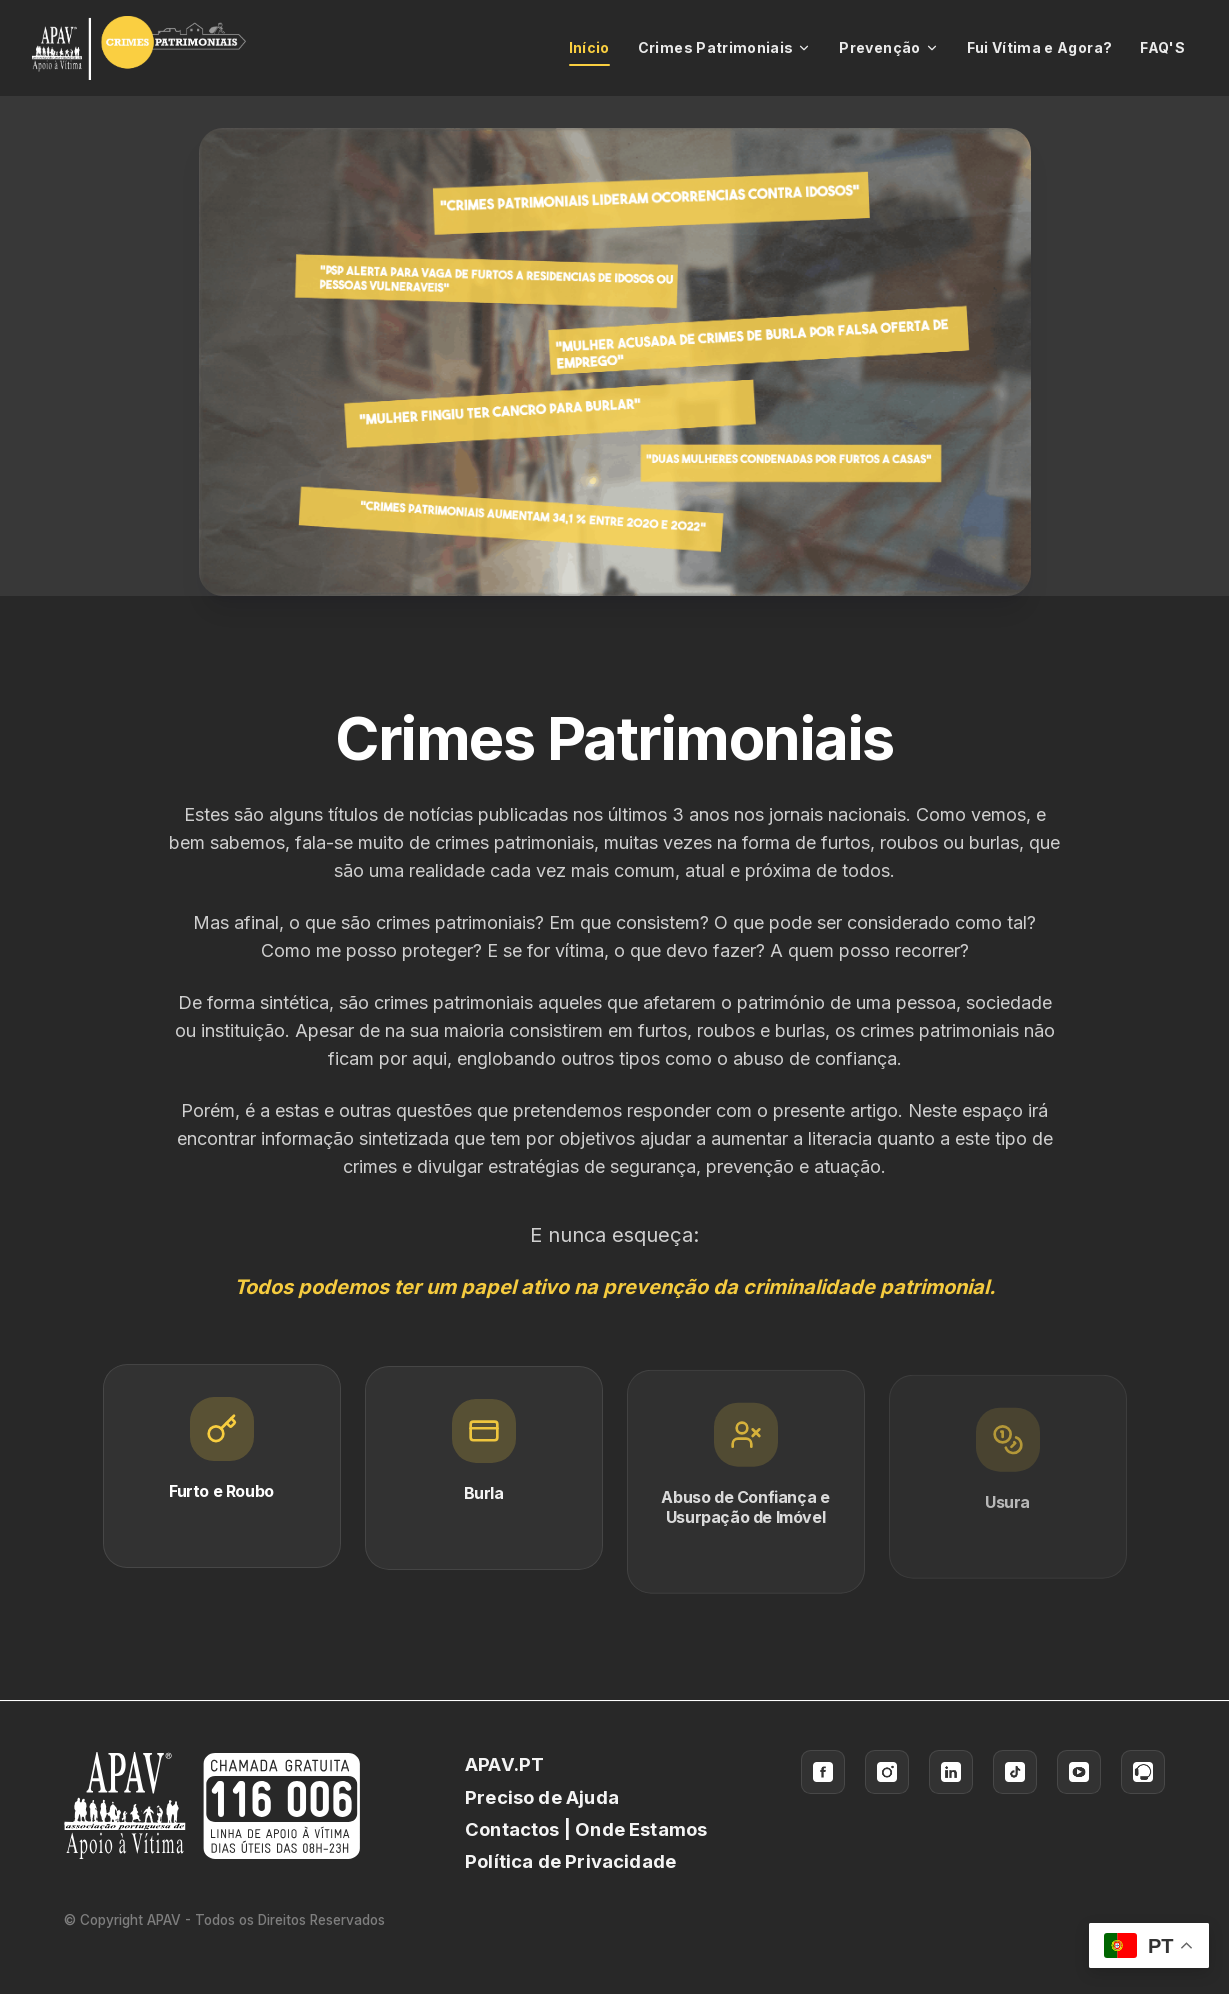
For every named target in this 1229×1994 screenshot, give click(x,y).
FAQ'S (1162, 47)
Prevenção (888, 47)
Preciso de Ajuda (542, 1797)
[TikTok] (1015, 1772)
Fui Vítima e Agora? (1040, 47)
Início (589, 52)
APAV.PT (504, 1764)
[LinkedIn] (951, 1772)
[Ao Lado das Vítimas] (1143, 1772)
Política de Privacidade (570, 1861)
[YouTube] (1079, 1772)
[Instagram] (887, 1772)
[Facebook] (823, 1772)
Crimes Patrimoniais (725, 47)
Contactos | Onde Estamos (586, 1829)
